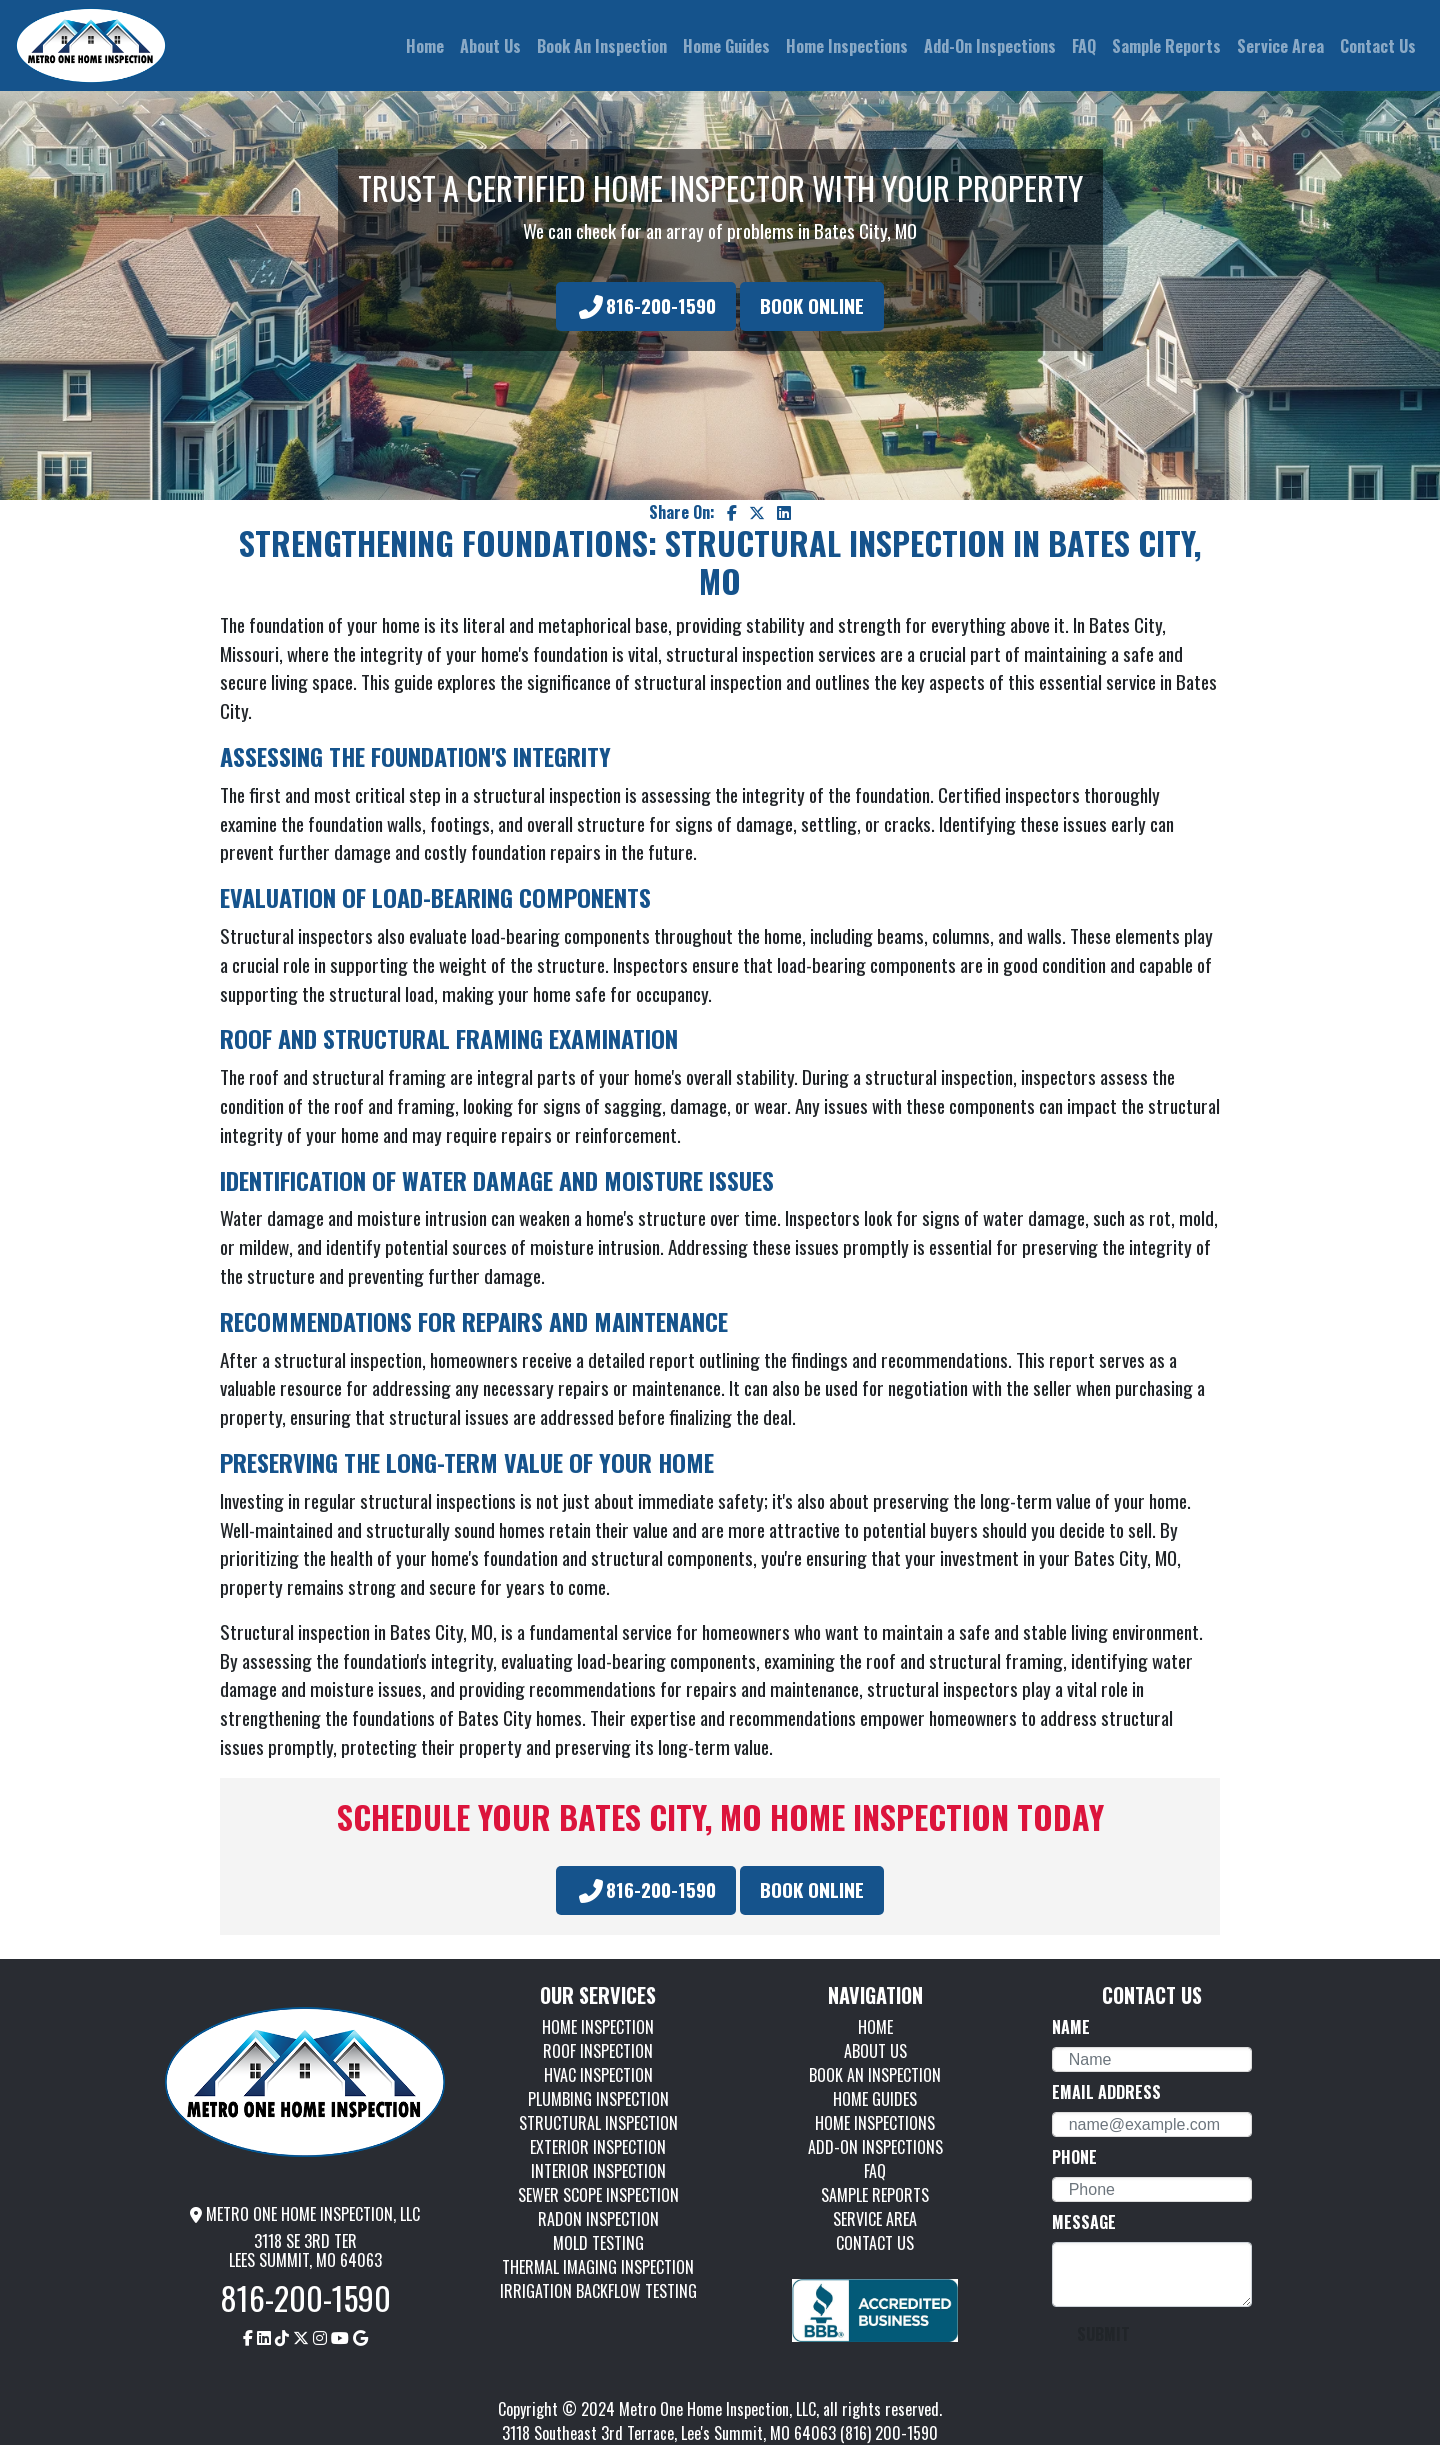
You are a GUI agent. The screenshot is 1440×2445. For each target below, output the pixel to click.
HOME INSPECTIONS (875, 2123)
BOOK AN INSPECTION (875, 2075)
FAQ (875, 2171)
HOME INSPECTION (598, 2027)
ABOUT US (875, 2051)
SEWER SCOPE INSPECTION (598, 2195)
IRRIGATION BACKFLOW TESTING (598, 2291)
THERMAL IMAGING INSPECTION (598, 2267)
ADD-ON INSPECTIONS (875, 2147)
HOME (875, 2027)
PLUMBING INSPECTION (598, 2099)
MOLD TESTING (598, 2243)
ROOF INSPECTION (598, 2051)
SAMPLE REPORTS (875, 2195)
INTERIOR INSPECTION (598, 2171)
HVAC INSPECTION (598, 2075)
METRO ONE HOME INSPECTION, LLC (305, 2214)
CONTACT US (875, 2243)
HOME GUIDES (875, 2099)
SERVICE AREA (875, 2219)
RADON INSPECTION (598, 2219)
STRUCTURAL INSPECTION (598, 2123)
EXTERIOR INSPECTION (598, 2147)
